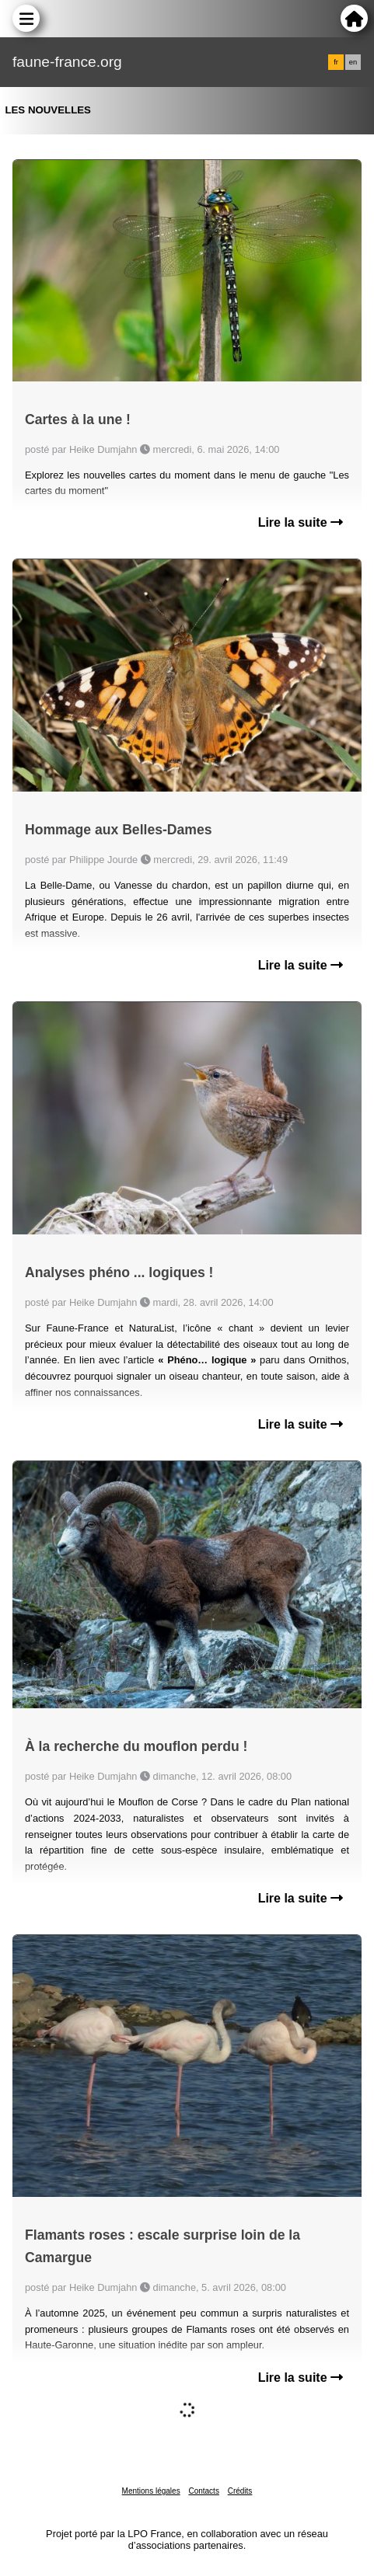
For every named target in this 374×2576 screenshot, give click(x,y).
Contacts (203, 2491)
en (353, 62)
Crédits (240, 2491)
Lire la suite (300, 522)
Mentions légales (151, 2491)
